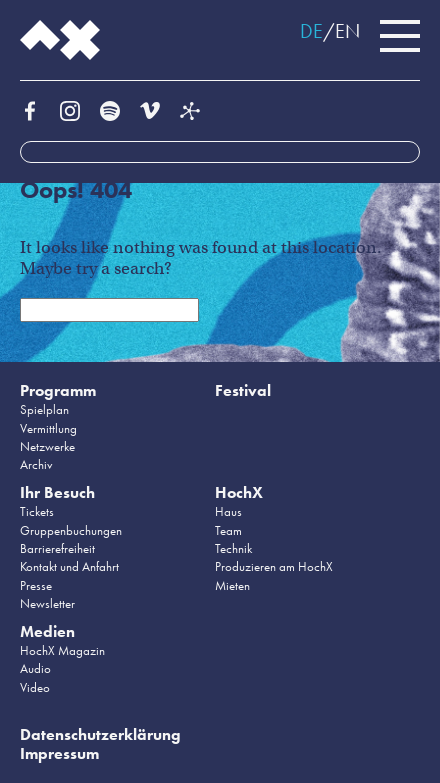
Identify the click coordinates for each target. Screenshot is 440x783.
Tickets (37, 511)
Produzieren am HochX (274, 566)
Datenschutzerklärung (100, 734)
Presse (36, 585)
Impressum (59, 753)
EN (347, 31)
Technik (233, 548)
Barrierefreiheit (57, 548)
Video (35, 687)
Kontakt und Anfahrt (69, 566)
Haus (228, 511)
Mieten (232, 585)
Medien (47, 631)
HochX (239, 492)
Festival (243, 390)
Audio (35, 668)
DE (311, 31)
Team (228, 530)
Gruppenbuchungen (71, 530)
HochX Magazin (62, 650)
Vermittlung (48, 428)
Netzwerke (47, 446)
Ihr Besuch (57, 492)
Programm (58, 390)
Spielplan (44, 409)
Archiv (36, 464)
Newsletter (47, 603)
